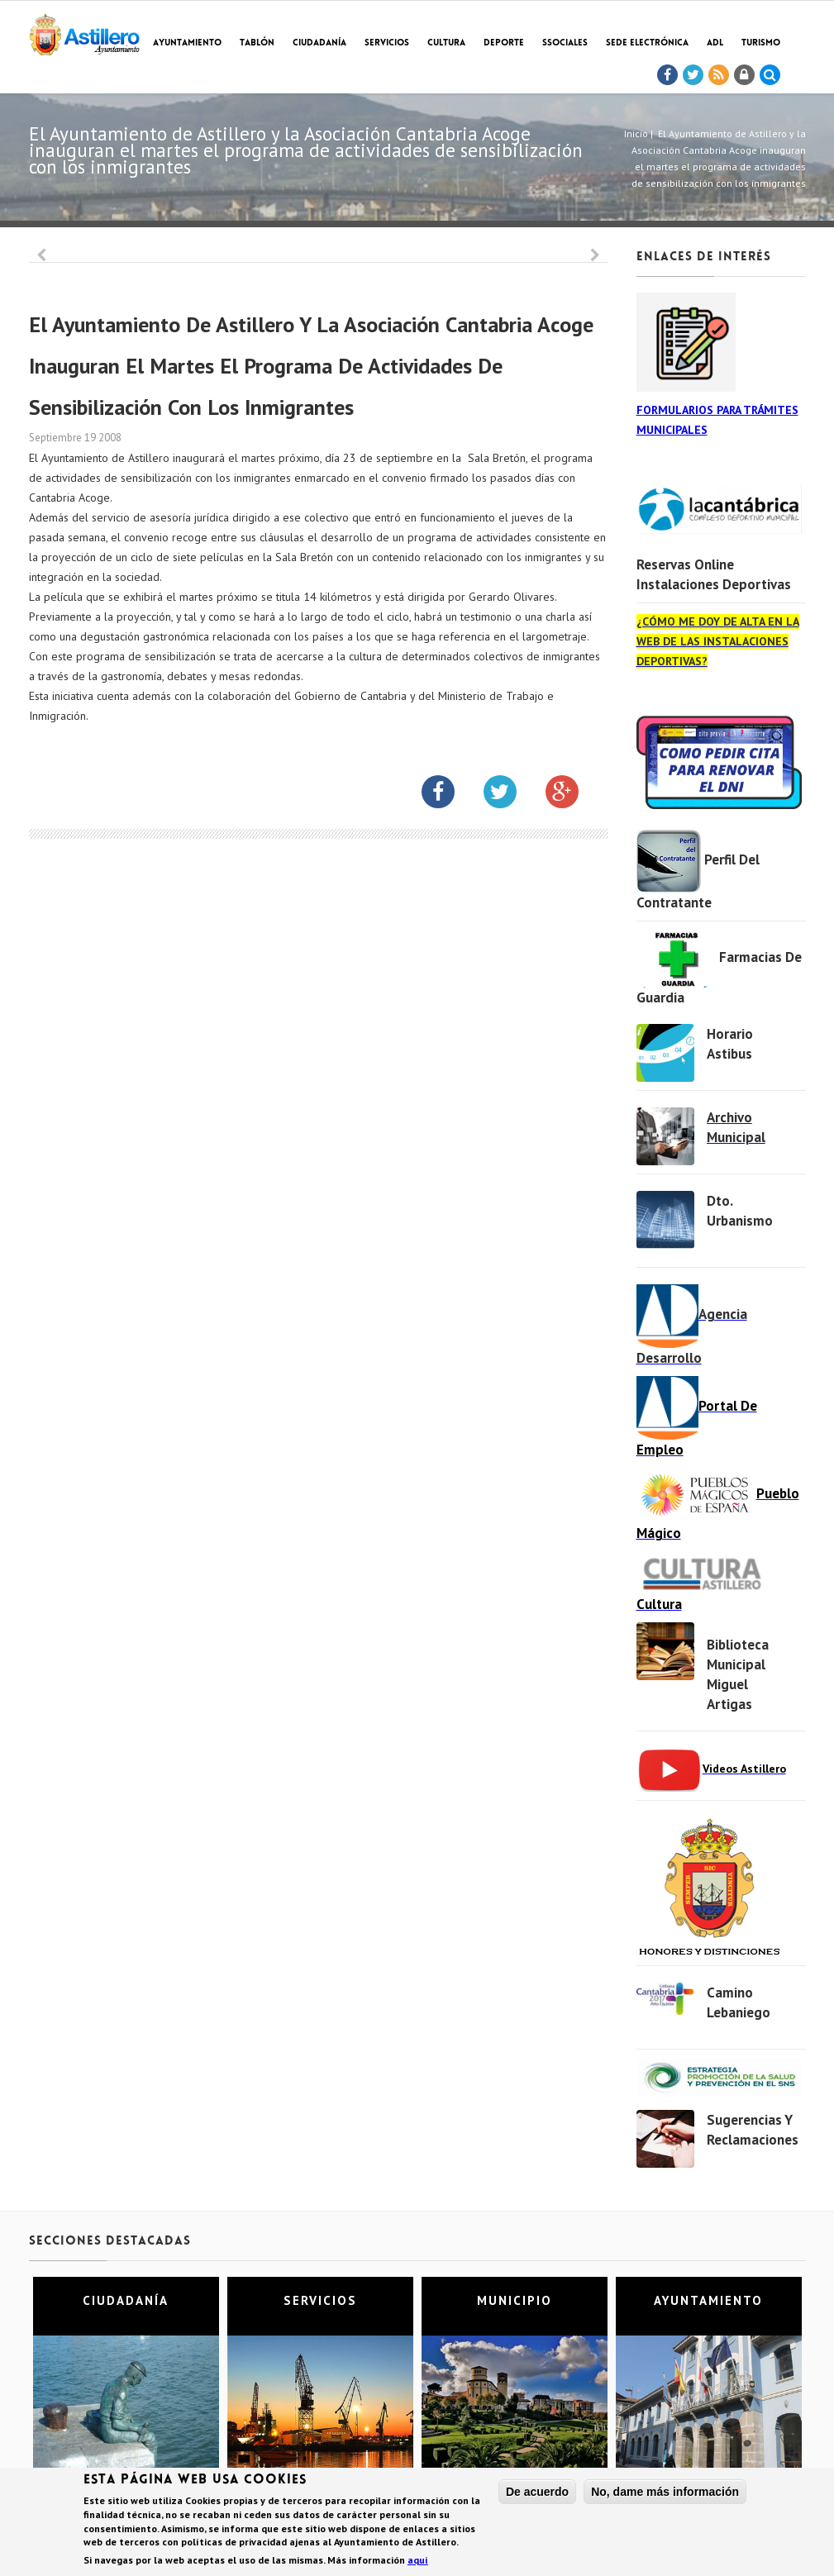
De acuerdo (537, 2491)
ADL (715, 43)
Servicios (387, 43)
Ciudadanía (319, 43)
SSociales (565, 43)
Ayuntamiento (187, 43)
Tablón (257, 43)
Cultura (446, 43)
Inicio (636, 133)
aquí (417, 2561)
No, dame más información (665, 2491)
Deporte (504, 43)
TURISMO (760, 43)
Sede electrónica (647, 43)
